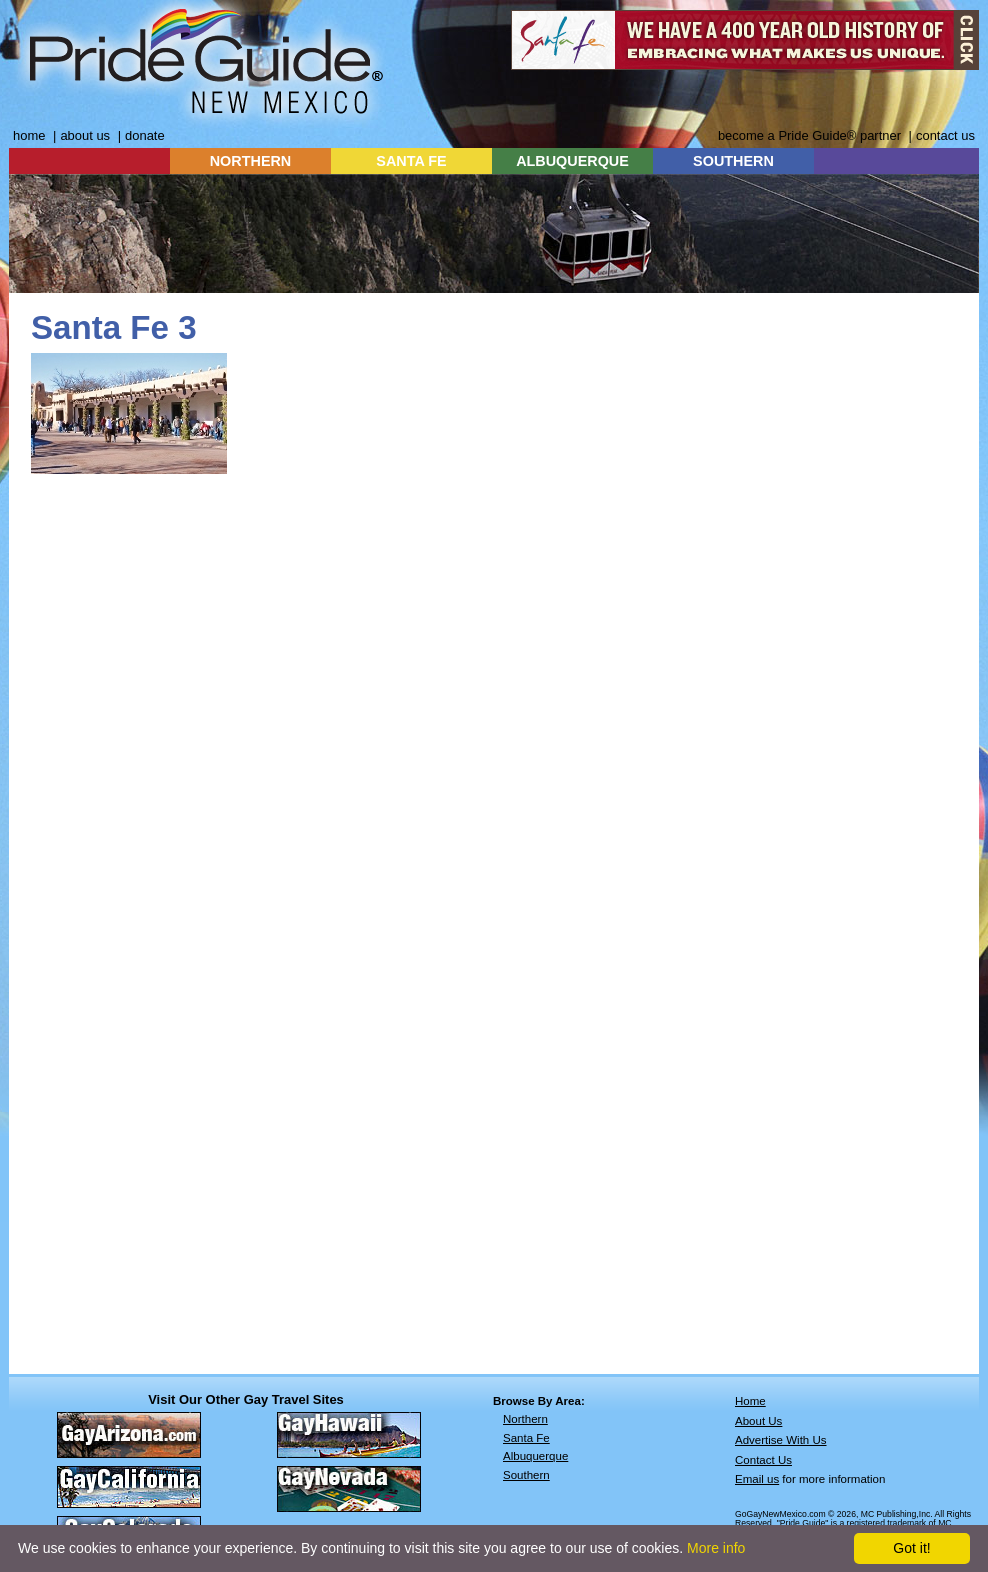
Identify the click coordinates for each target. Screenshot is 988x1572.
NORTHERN (251, 161)
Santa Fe (526, 1438)
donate (145, 135)
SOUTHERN (733, 161)
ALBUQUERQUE (572, 161)
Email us (757, 1479)
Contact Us (763, 1460)
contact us (945, 135)
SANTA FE (411, 161)
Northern (525, 1419)
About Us (758, 1421)
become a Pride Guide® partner (809, 135)
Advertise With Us (781, 1440)
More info (716, 1548)
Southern (526, 1475)
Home (750, 1401)
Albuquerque (535, 1456)
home (29, 135)
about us (85, 135)
